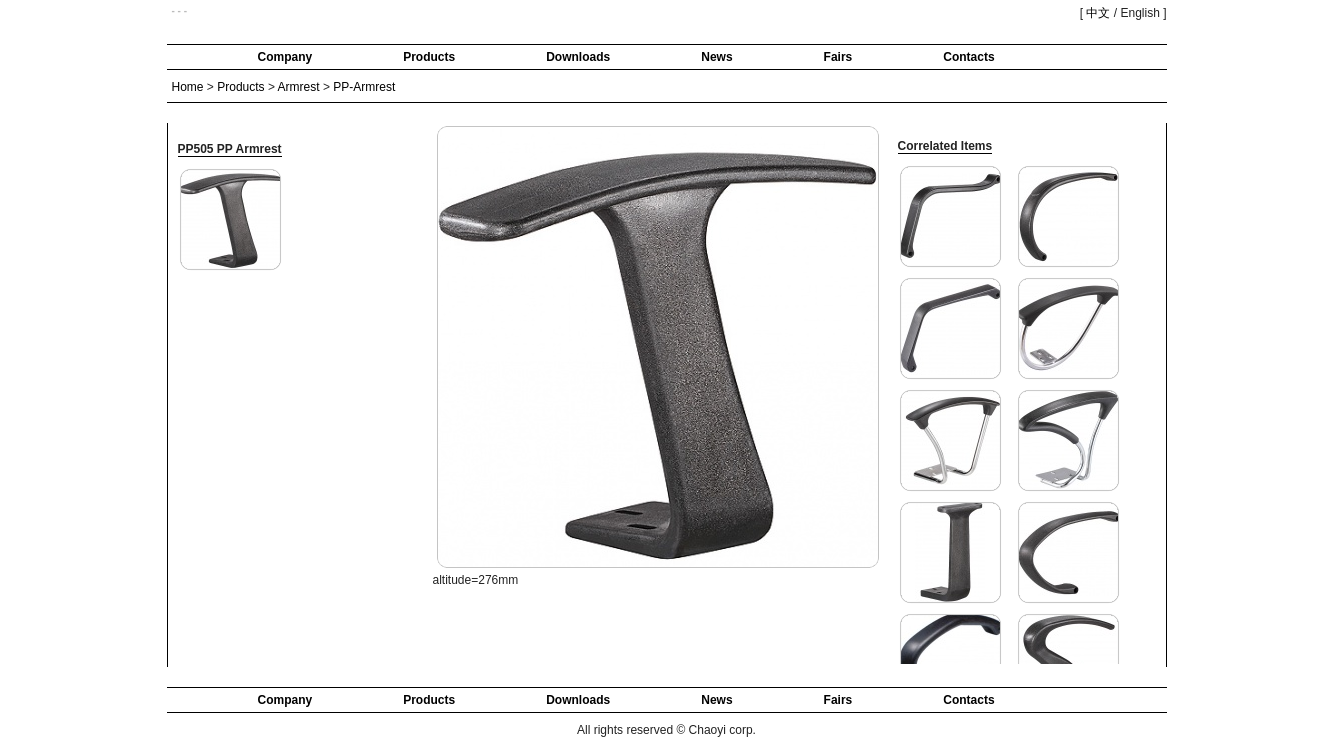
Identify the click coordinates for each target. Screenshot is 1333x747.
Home (188, 87)
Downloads (578, 57)
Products (429, 57)
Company (285, 57)
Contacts (968, 57)
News (716, 57)
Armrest (299, 87)
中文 (1098, 13)
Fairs (838, 57)
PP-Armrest (364, 87)
